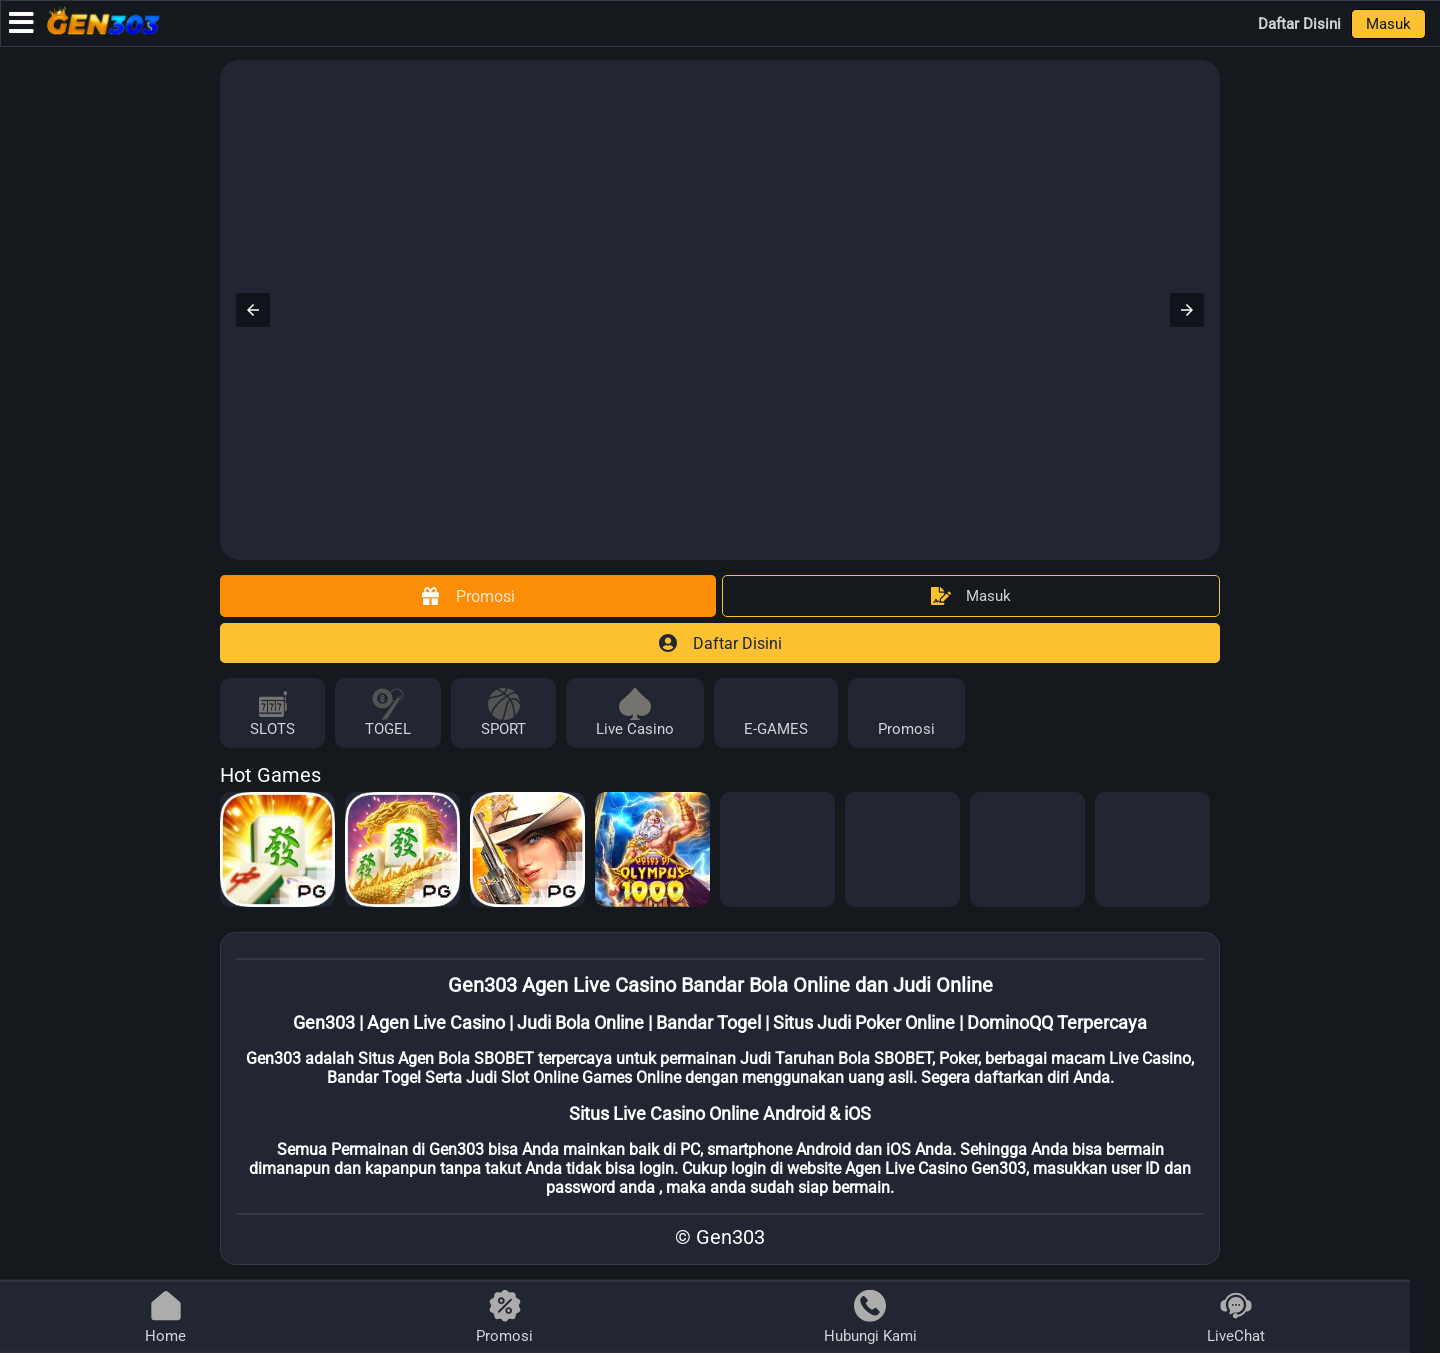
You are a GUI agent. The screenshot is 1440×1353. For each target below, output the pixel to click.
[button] (253, 310)
